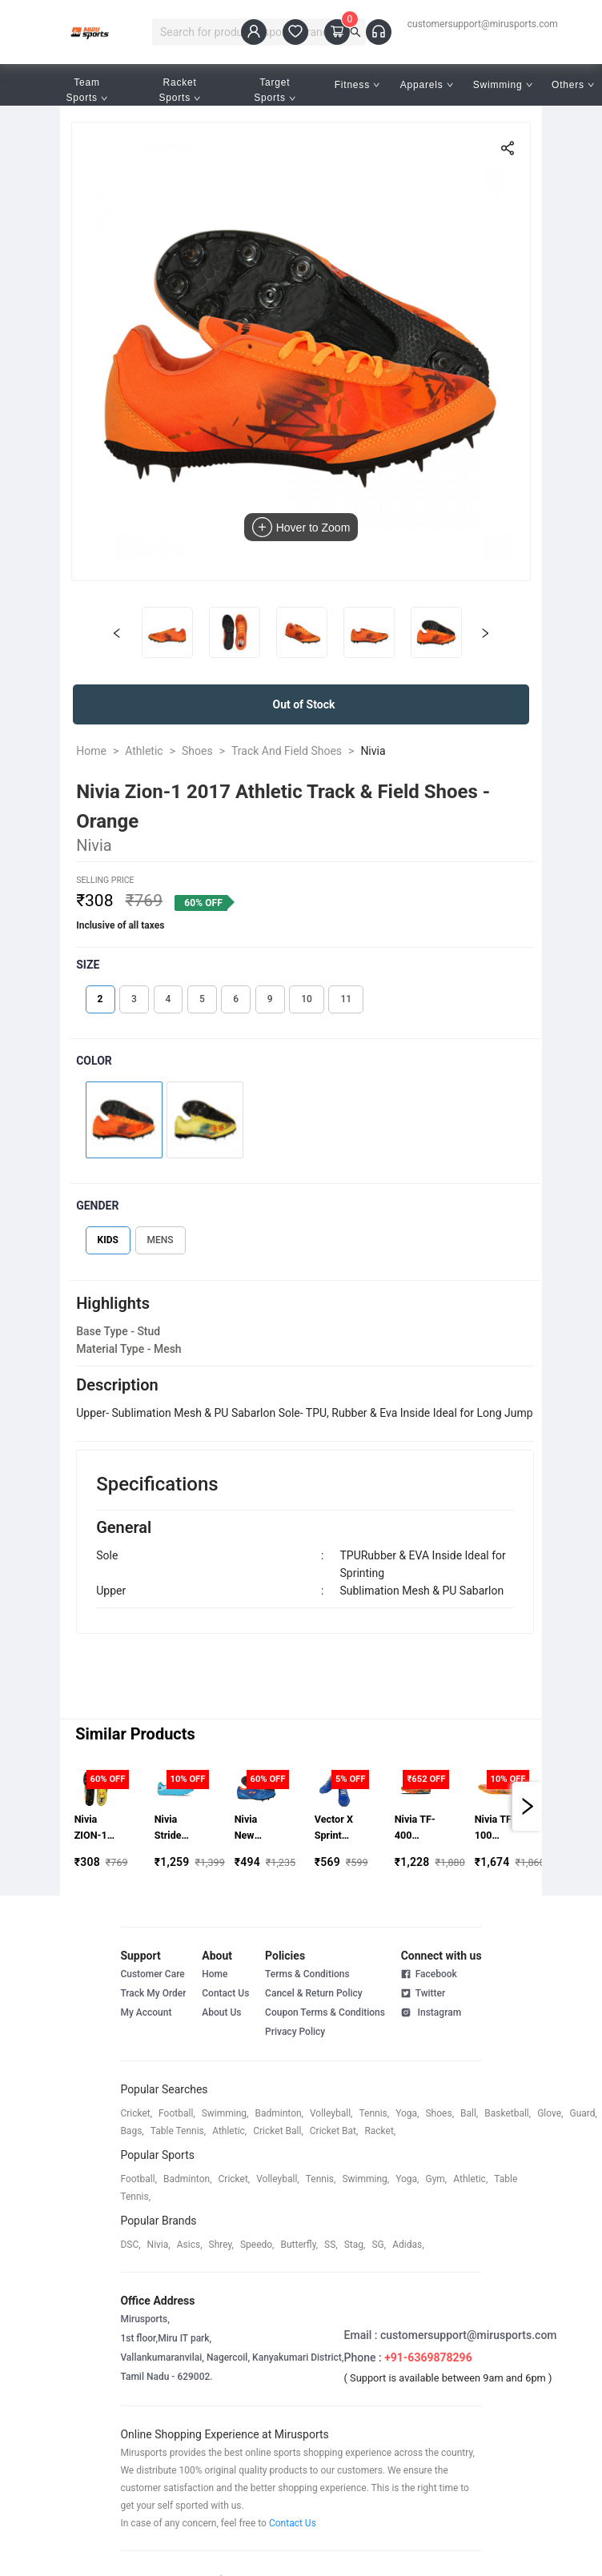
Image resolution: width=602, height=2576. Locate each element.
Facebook (429, 1974)
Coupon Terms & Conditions (325, 2012)
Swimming (502, 84)
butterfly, (299, 2244)
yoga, (407, 2113)
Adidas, (407, 2244)
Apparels (426, 84)
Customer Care (152, 1974)
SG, (378, 2244)
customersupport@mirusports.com (482, 24)
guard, (582, 2113)
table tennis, (178, 2131)
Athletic (144, 750)
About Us (221, 2012)
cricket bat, (334, 2131)
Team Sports (86, 90)
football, (177, 2113)
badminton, (279, 2113)
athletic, (229, 2131)
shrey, (221, 2244)
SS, (331, 2244)
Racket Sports (180, 90)
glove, (550, 2113)
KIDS (108, 1240)
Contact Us (225, 1993)
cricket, (136, 2113)
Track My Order (153, 1993)
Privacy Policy (295, 2031)
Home (91, 750)
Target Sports (274, 90)
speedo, (257, 2244)
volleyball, (331, 2113)
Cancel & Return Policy (314, 1993)
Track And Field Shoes (286, 750)
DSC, (130, 2244)
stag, (355, 2244)
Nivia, (159, 2244)
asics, (190, 2244)
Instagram (431, 2011)
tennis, (374, 2113)
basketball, (507, 2113)
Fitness (357, 84)
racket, (379, 2131)
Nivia (372, 750)
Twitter (423, 1992)
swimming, (225, 2113)
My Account (145, 2012)
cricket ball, (278, 2131)
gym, (436, 2179)
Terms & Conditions (307, 1974)
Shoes (197, 750)
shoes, (439, 2113)
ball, (469, 2113)
